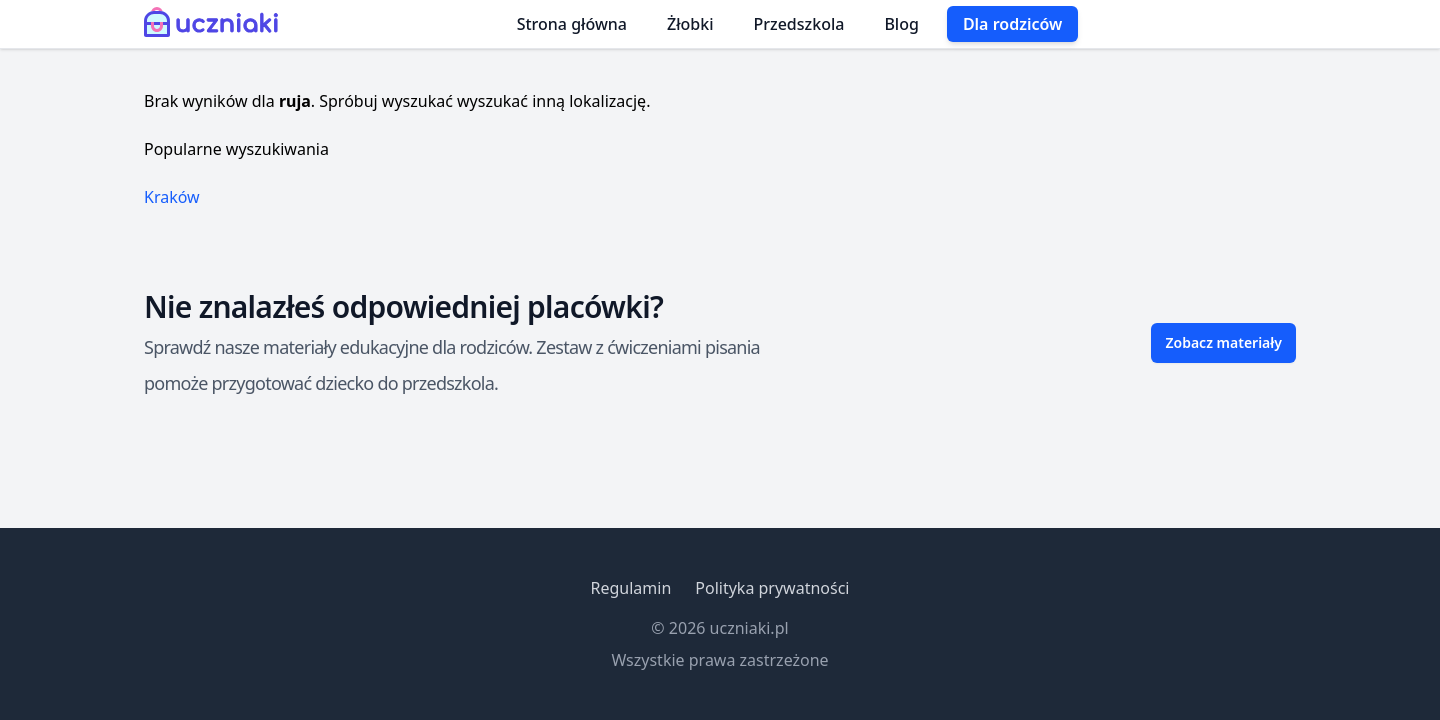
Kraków (172, 197)
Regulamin (630, 588)
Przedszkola (799, 24)
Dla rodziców (1012, 24)
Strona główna (572, 24)
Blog (901, 24)
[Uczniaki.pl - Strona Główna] (215, 24)
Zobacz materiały (1223, 342)
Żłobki (690, 24)
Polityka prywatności (772, 588)
